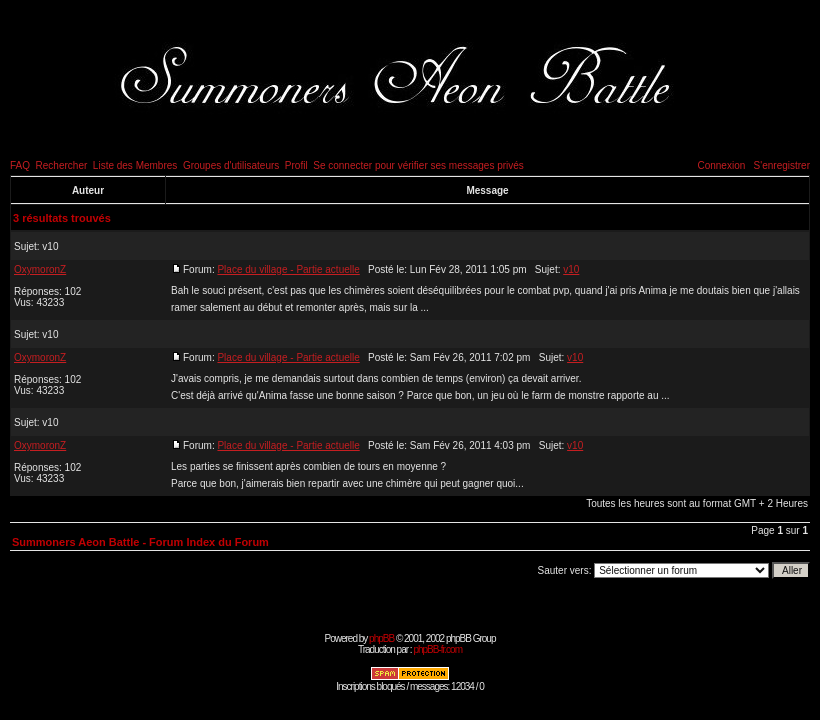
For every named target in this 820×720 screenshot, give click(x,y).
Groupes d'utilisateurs (231, 165)
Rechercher (62, 165)
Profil (296, 165)
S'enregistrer (782, 165)
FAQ (20, 165)
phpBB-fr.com (437, 649)
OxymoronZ (40, 269)
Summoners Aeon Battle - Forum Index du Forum (140, 542)
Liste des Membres (135, 165)
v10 (50, 246)
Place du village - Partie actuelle (288, 269)
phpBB (381, 638)
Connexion (721, 165)
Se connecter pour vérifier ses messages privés (418, 165)
